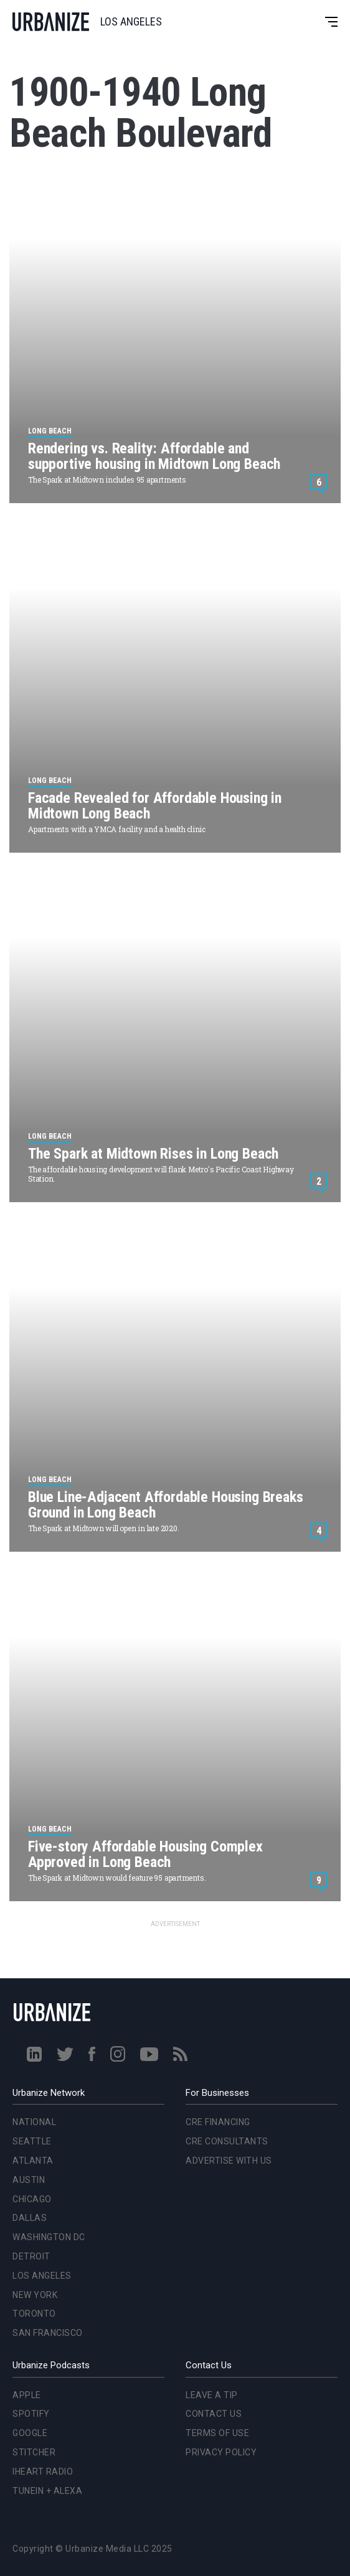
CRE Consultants (227, 2141)
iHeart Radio (42, 2471)
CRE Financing (218, 2122)
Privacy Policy (221, 2452)
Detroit (31, 2256)
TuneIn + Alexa (47, 2491)
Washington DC (48, 2237)
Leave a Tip (212, 2395)
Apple (26, 2395)
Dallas (29, 2218)
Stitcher (33, 2452)
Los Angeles (42, 2276)
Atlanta (33, 2161)
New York (34, 2295)
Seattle (32, 2141)
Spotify (31, 2414)
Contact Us (214, 2414)
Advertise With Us (229, 2161)
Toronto (34, 2314)
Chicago (32, 2199)
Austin (28, 2180)
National (34, 2122)
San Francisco (47, 2333)
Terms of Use (217, 2433)
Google (29, 2433)
